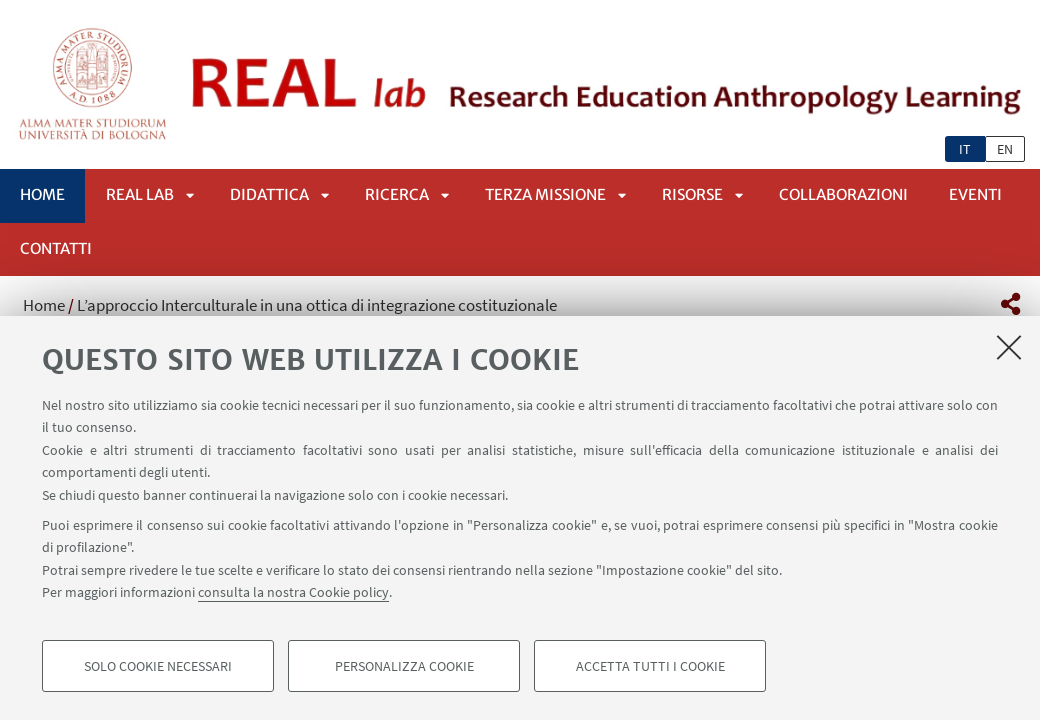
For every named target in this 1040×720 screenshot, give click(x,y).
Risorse (692, 194)
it (965, 149)
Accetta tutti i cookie (650, 666)
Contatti (56, 248)
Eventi (975, 194)
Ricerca (397, 194)
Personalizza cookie (404, 666)
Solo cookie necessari (158, 666)
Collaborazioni (843, 194)
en (1005, 149)
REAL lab (140, 194)
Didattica (269, 194)
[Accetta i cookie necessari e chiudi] (1009, 347)
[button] (1010, 304)
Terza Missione (545, 194)
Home (42, 194)
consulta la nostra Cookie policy (293, 592)
